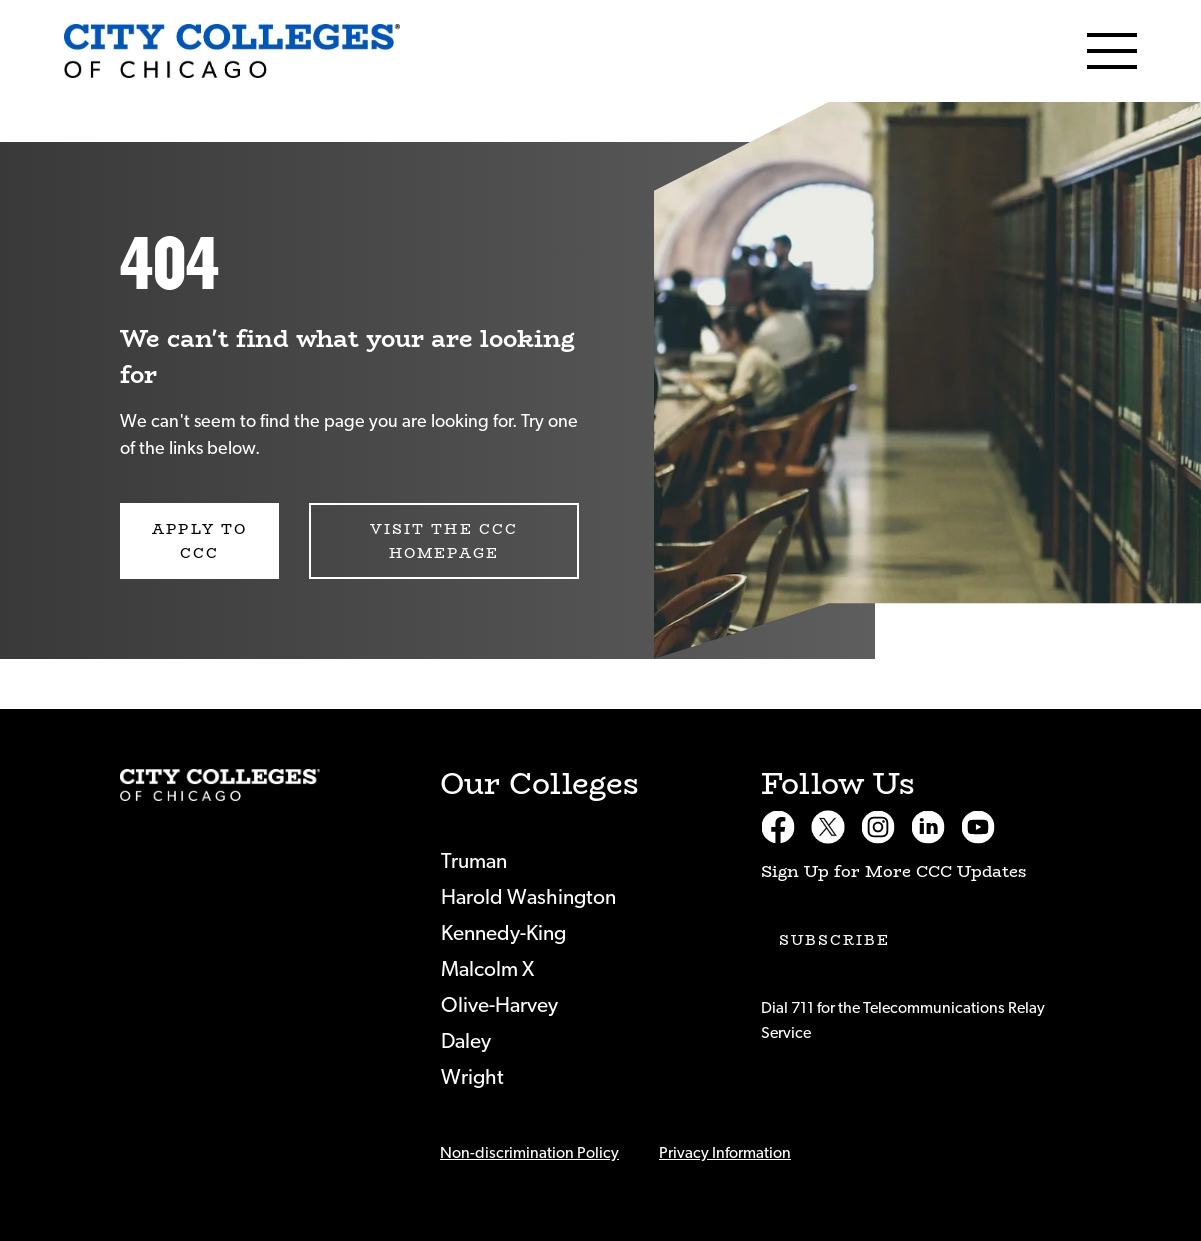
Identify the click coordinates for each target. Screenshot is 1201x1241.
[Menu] (1112, 51)
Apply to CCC (199, 541)
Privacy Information (725, 1153)
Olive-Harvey (499, 1005)
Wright (472, 1077)
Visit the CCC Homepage (444, 541)
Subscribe (835, 940)
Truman (474, 861)
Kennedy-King (503, 933)
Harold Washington (528, 897)
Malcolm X (487, 969)
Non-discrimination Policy (529, 1153)
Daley (466, 1041)
